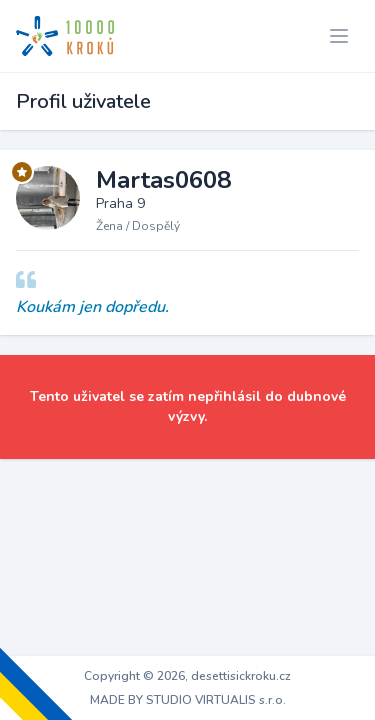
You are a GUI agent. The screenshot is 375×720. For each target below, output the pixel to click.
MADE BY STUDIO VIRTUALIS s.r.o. (188, 700)
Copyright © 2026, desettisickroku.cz (187, 676)
